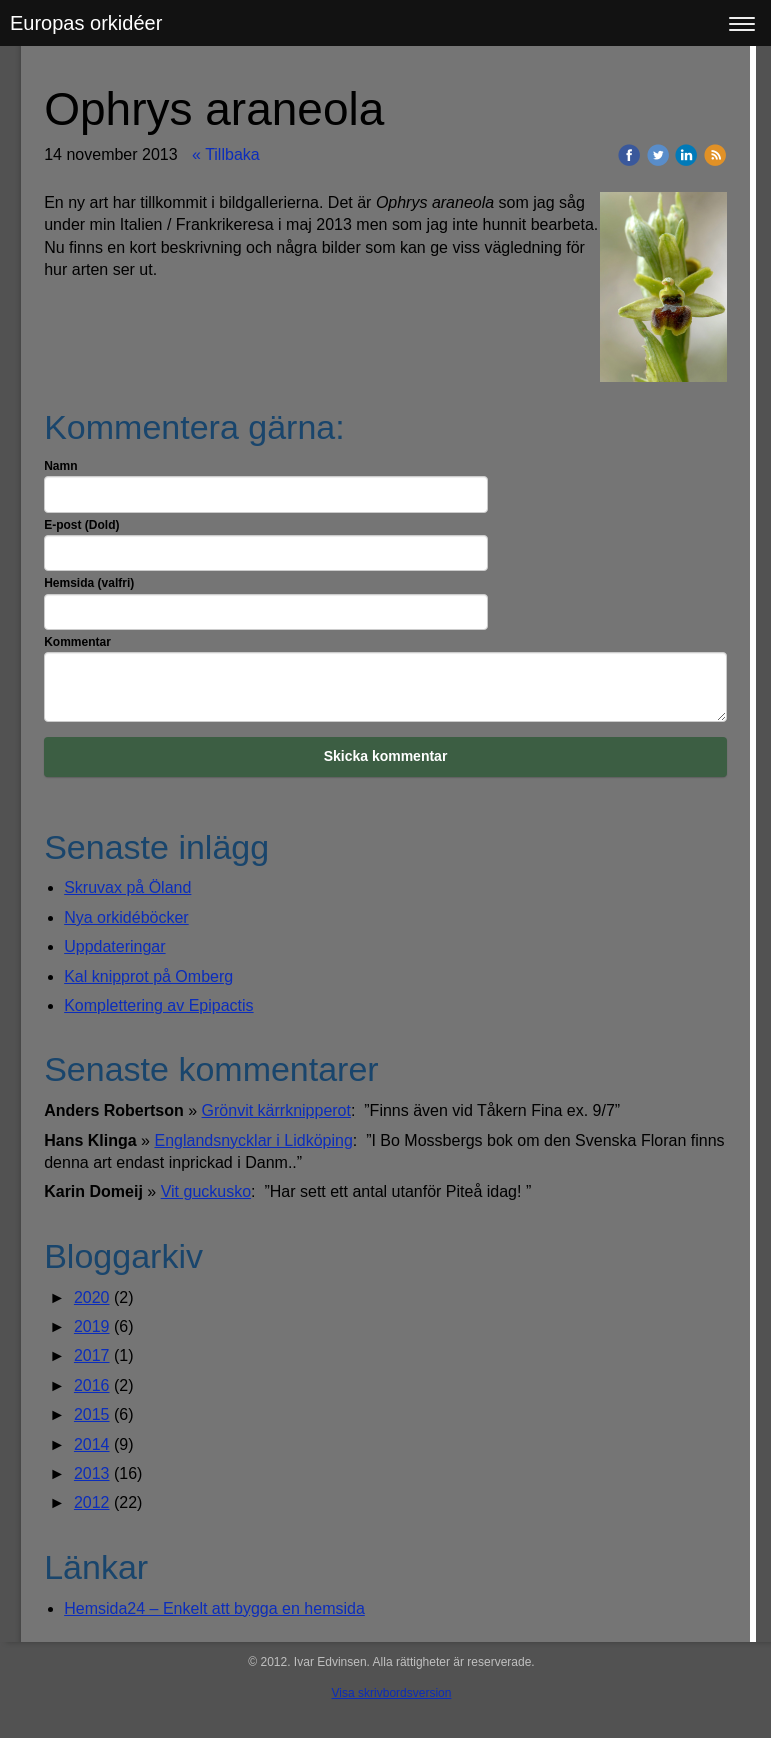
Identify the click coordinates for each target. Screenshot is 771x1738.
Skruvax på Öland (127, 887)
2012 (92, 1502)
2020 (92, 1297)
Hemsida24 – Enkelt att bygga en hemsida (214, 1608)
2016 (92, 1385)
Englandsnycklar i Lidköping (253, 1140)
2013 (92, 1473)
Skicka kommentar (386, 756)
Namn (60, 466)
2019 (92, 1326)
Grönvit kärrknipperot (276, 1110)
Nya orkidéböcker (126, 917)
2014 (92, 1444)
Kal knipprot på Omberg (148, 976)
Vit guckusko (206, 1191)
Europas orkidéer (86, 23)
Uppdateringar (114, 946)
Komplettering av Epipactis (158, 1005)
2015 (92, 1414)
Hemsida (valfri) (89, 583)
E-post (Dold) (81, 525)
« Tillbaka (226, 154)
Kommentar (77, 642)
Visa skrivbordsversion (392, 1693)
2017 (92, 1355)
